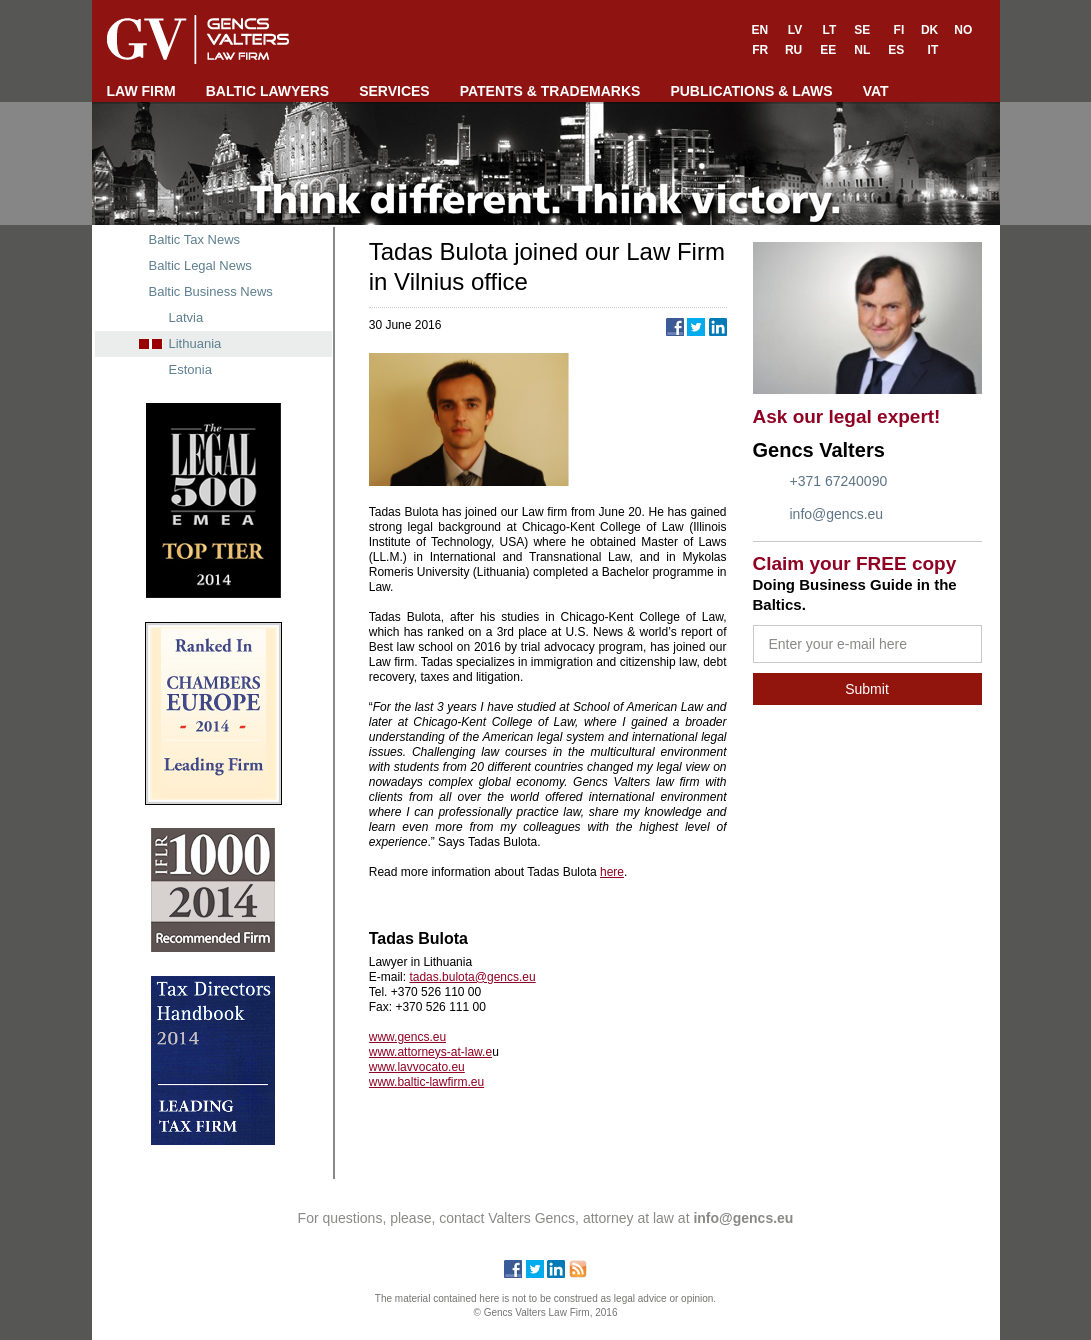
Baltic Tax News (195, 239)
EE (828, 50)
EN (760, 30)
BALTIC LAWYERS (267, 91)
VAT (876, 91)
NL (862, 50)
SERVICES (394, 91)
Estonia (190, 369)
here (612, 872)
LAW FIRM (141, 91)
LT (829, 30)
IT (933, 50)
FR (760, 50)
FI (899, 30)
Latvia (186, 317)
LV (795, 30)
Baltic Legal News (200, 265)
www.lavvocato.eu (417, 1067)
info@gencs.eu (837, 514)
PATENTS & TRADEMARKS (550, 91)
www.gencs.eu (407, 1037)
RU (793, 50)
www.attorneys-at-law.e (430, 1052)
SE (862, 30)
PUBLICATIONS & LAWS (751, 91)
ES (896, 50)
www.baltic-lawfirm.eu (426, 1082)
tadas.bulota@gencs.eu (472, 977)
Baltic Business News (211, 291)
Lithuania (195, 343)
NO (963, 30)
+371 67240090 (839, 481)
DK (929, 30)
